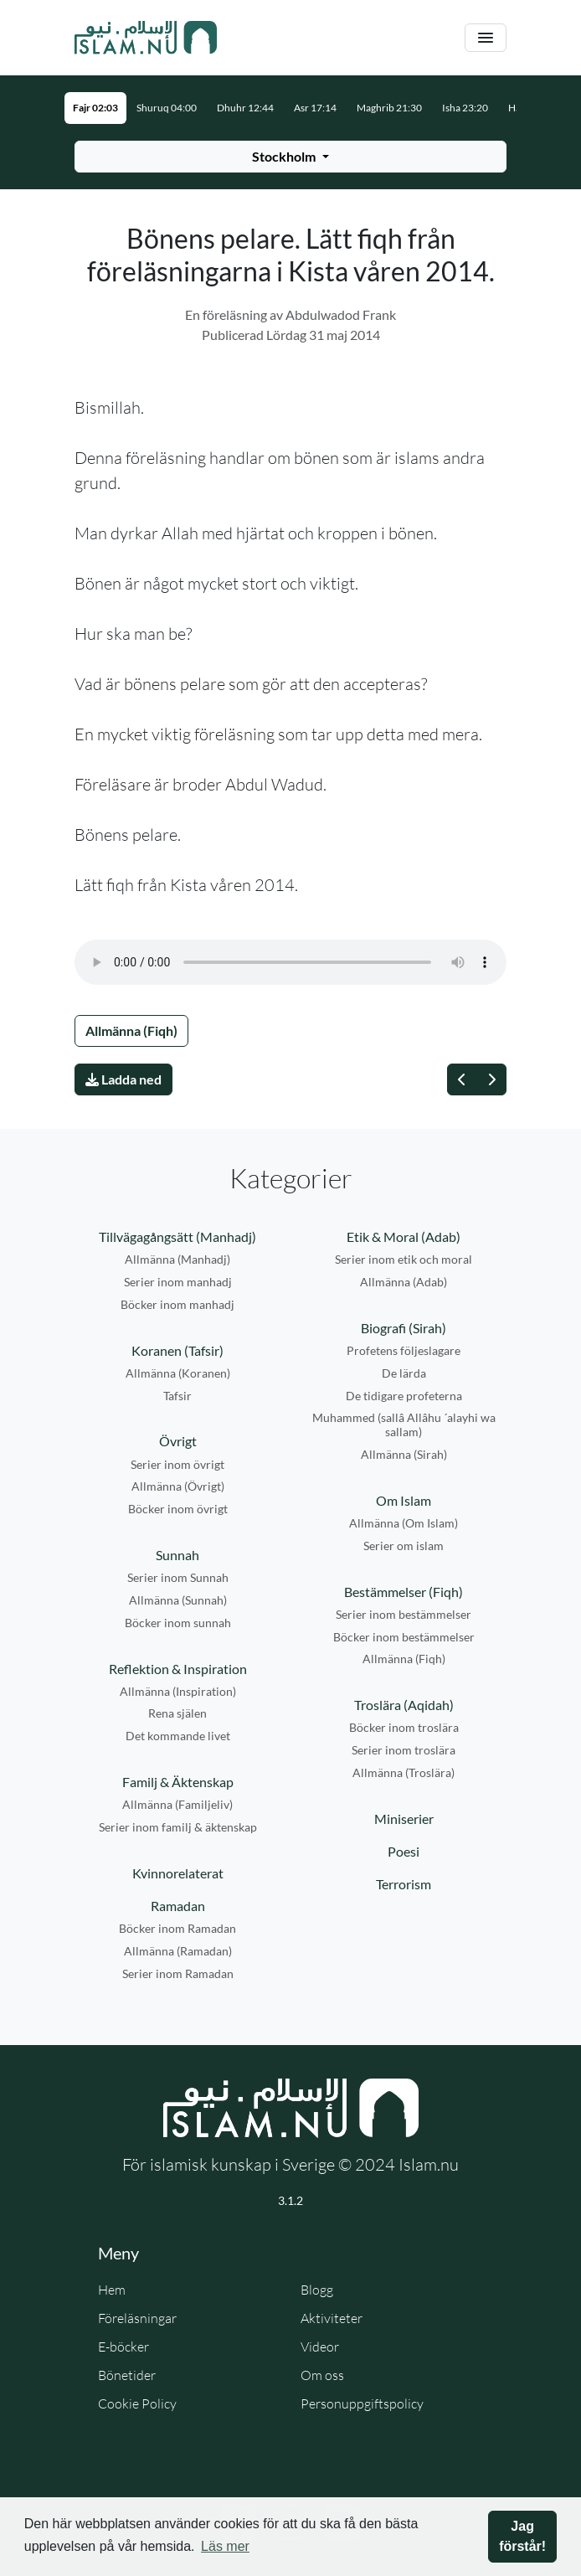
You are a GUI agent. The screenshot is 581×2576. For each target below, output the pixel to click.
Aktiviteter (331, 2318)
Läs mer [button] (225, 2546)
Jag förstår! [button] (522, 2536)
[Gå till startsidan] (146, 38)
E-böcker (123, 2346)
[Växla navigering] (485, 38)
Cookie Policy (137, 2403)
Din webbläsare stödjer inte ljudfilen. (290, 962)
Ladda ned (123, 1079)
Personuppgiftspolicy (362, 2403)
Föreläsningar (137, 2318)
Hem (112, 2289)
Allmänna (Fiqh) (131, 1030)
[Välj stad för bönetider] (290, 157)
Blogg (317, 2289)
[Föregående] (462, 1079)
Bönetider (127, 2375)
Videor (320, 2346)
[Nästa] (491, 1079)
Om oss (322, 2375)
